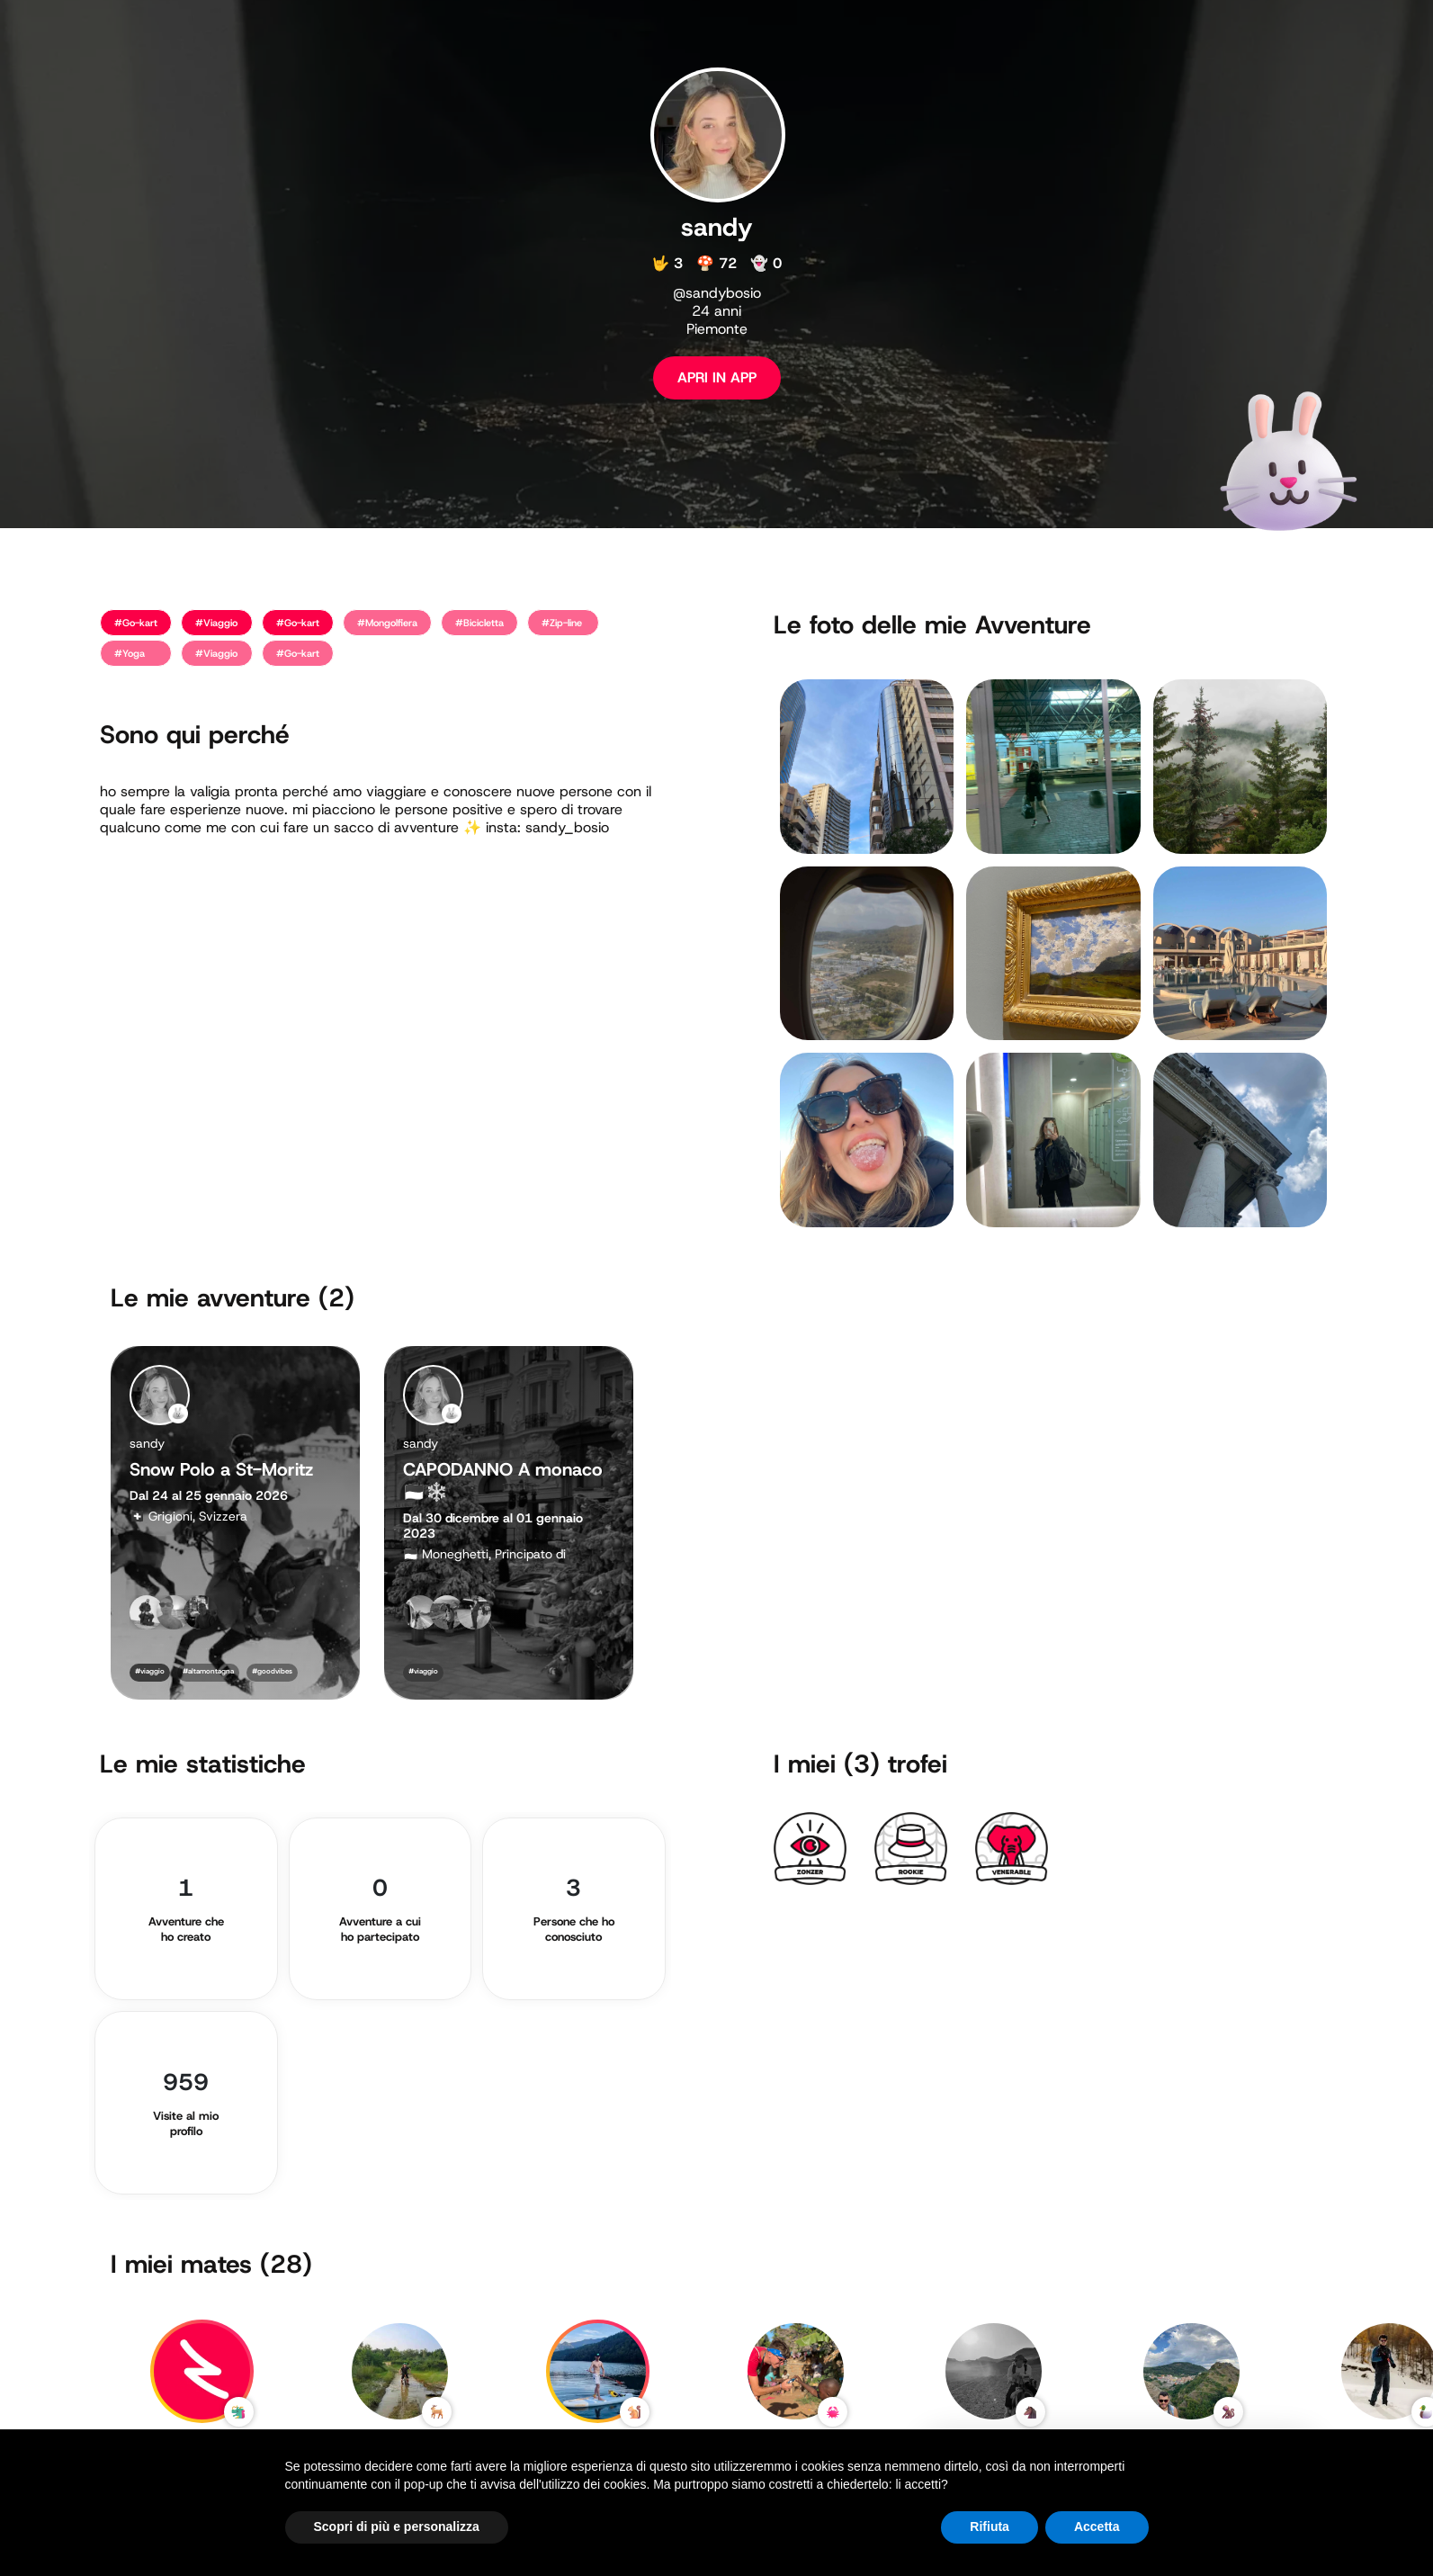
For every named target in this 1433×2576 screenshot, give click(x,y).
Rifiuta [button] (989, 2526)
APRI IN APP (717, 377)
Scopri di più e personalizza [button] (396, 2526)
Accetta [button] (1097, 2526)
